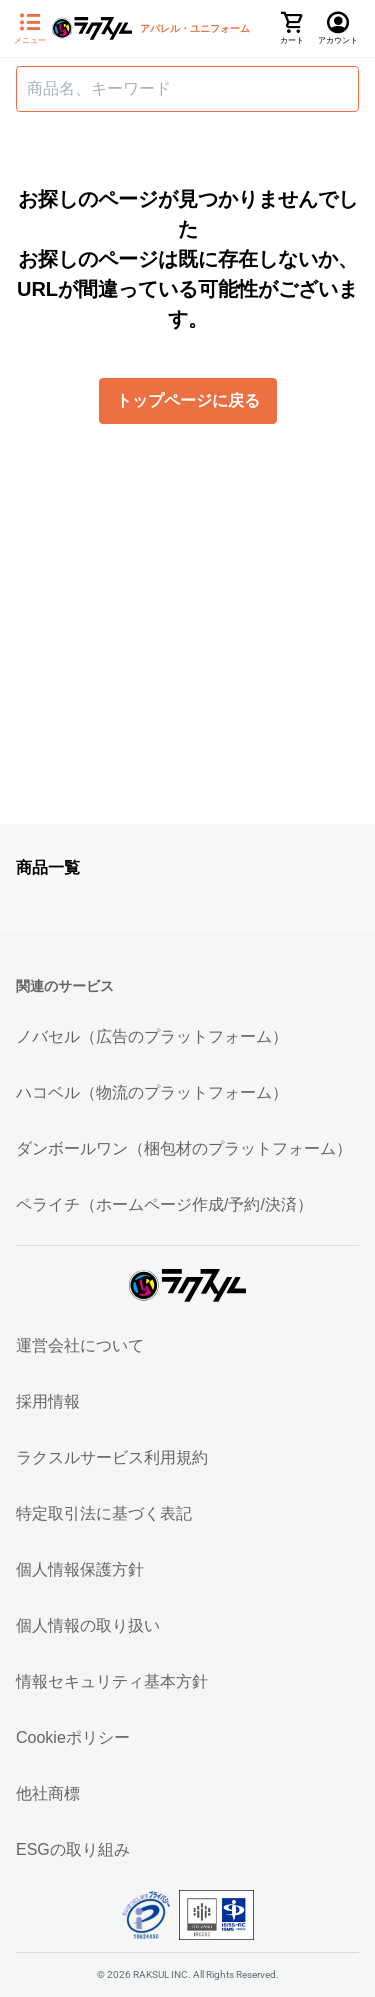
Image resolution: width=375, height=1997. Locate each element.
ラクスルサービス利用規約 (112, 1457)
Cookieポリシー (73, 1737)
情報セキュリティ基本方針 (112, 1681)
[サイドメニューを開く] (30, 29)
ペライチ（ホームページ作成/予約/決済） (164, 1204)
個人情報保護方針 (80, 1569)
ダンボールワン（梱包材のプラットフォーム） (184, 1148)
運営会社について (80, 1345)
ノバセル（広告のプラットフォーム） (152, 1036)
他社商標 (48, 1793)
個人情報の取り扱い (88, 1625)
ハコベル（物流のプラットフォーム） (152, 1092)
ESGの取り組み (73, 1849)
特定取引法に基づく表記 (104, 1513)
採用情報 (48, 1401)
